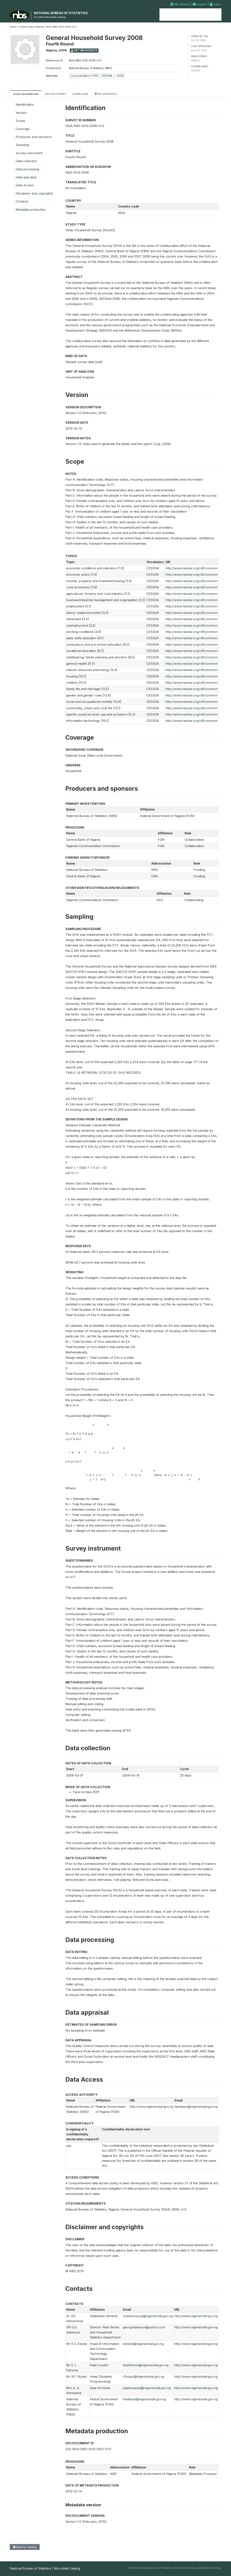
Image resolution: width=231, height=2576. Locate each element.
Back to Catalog (24, 2547)
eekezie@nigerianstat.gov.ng (143, 2344)
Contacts (22, 201)
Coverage (23, 129)
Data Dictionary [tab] (55, 94)
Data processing (27, 169)
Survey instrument (29, 153)
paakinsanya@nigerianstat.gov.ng (147, 2388)
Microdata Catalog (190, 14)
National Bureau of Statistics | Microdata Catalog (45, 2568)
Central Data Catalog (31, 26)
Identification (25, 104)
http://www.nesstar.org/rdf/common (191, 568)
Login (215, 4)
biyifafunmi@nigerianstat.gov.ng (145, 2365)
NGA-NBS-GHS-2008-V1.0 (61, 26)
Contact (214, 14)
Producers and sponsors (34, 137)
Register (199, 4)
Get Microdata (84, 50)
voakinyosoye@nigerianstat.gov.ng (148, 2316)
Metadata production (31, 209)
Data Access (25, 185)
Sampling (22, 145)
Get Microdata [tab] (106, 93)
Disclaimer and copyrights (34, 193)
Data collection (26, 161)
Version (21, 113)
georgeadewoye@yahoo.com (144, 2327)
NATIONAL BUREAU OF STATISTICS (61, 13)
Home (168, 14)
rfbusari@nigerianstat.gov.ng (143, 2376)
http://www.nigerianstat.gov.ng (151, 2107)
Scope (20, 121)
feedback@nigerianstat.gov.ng (196, 2107)
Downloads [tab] (80, 94)
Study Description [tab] (25, 94)
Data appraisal (26, 177)
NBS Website (179, 4)
